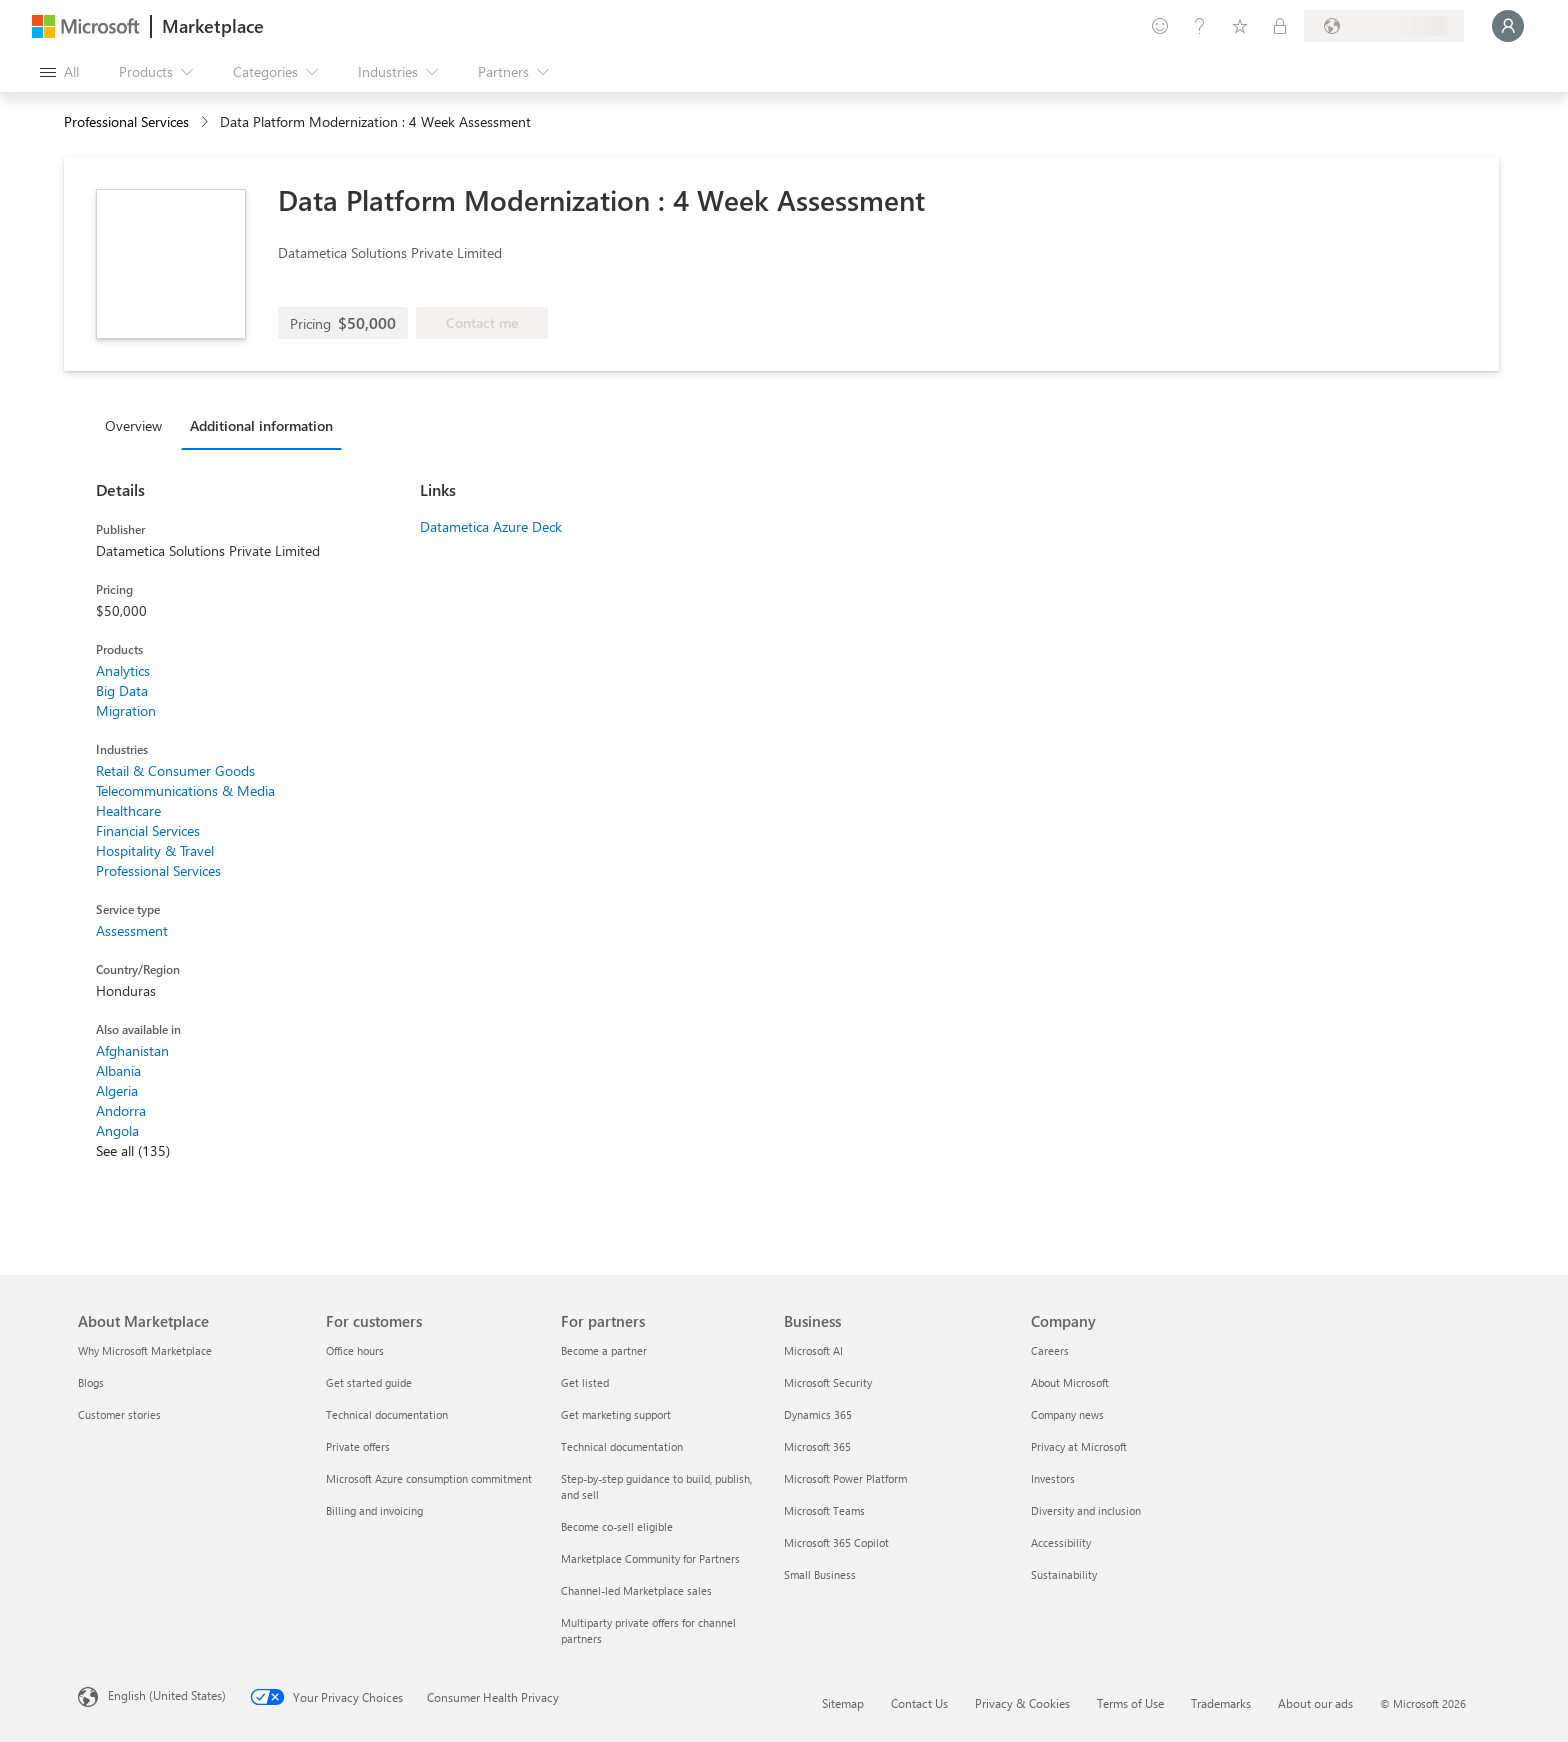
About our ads (1315, 1703)
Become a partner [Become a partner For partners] (604, 1350)
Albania (118, 1070)
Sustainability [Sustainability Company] (1064, 1574)
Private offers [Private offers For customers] (358, 1446)
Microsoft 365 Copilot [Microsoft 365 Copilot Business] (836, 1542)
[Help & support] (1200, 26)
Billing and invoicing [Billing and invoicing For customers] (374, 1510)
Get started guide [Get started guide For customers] (369, 1382)
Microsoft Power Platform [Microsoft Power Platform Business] (845, 1478)
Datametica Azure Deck (491, 526)
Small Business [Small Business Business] (820, 1574)
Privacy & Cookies (1022, 1703)
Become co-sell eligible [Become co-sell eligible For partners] (617, 1526)
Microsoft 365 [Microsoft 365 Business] (817, 1446)
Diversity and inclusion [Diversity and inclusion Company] (1086, 1510)
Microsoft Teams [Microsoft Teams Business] (824, 1510)
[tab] (138, 425)
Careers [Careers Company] (1050, 1350)
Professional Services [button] (126, 121)
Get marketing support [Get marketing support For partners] (616, 1414)
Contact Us (919, 1703)
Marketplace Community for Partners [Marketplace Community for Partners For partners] (650, 1558)
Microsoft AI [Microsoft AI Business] (813, 1350)
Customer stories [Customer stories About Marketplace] (119, 1414)
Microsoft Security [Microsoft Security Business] (828, 1382)
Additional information (261, 425)
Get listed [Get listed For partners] (585, 1382)
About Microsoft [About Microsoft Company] (1070, 1382)
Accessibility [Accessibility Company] (1061, 1542)
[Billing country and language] (1384, 26)
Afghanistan (132, 1050)
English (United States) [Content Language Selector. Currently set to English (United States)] (167, 1695)
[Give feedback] (1160, 26)
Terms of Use (1130, 1703)
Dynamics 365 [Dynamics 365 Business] (818, 1414)
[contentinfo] (206, 122)
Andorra (121, 1110)
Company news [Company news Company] (1067, 1414)
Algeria (117, 1090)
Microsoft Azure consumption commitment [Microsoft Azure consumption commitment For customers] (429, 1478)
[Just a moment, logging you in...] (1508, 26)
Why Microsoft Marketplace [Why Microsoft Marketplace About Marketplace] (145, 1350)
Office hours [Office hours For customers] (355, 1350)
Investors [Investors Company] (1053, 1478)
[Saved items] (1240, 26)
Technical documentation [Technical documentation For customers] (387, 1414)
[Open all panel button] (59, 72)
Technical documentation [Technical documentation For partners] (622, 1446)
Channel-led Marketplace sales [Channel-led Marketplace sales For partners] (636, 1590)
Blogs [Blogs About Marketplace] (91, 1382)
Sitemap (843, 1703)
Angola (117, 1130)
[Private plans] (1280, 26)
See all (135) (133, 1150)
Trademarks (1221, 1703)
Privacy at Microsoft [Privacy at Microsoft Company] (1079, 1446)
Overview (133, 425)
